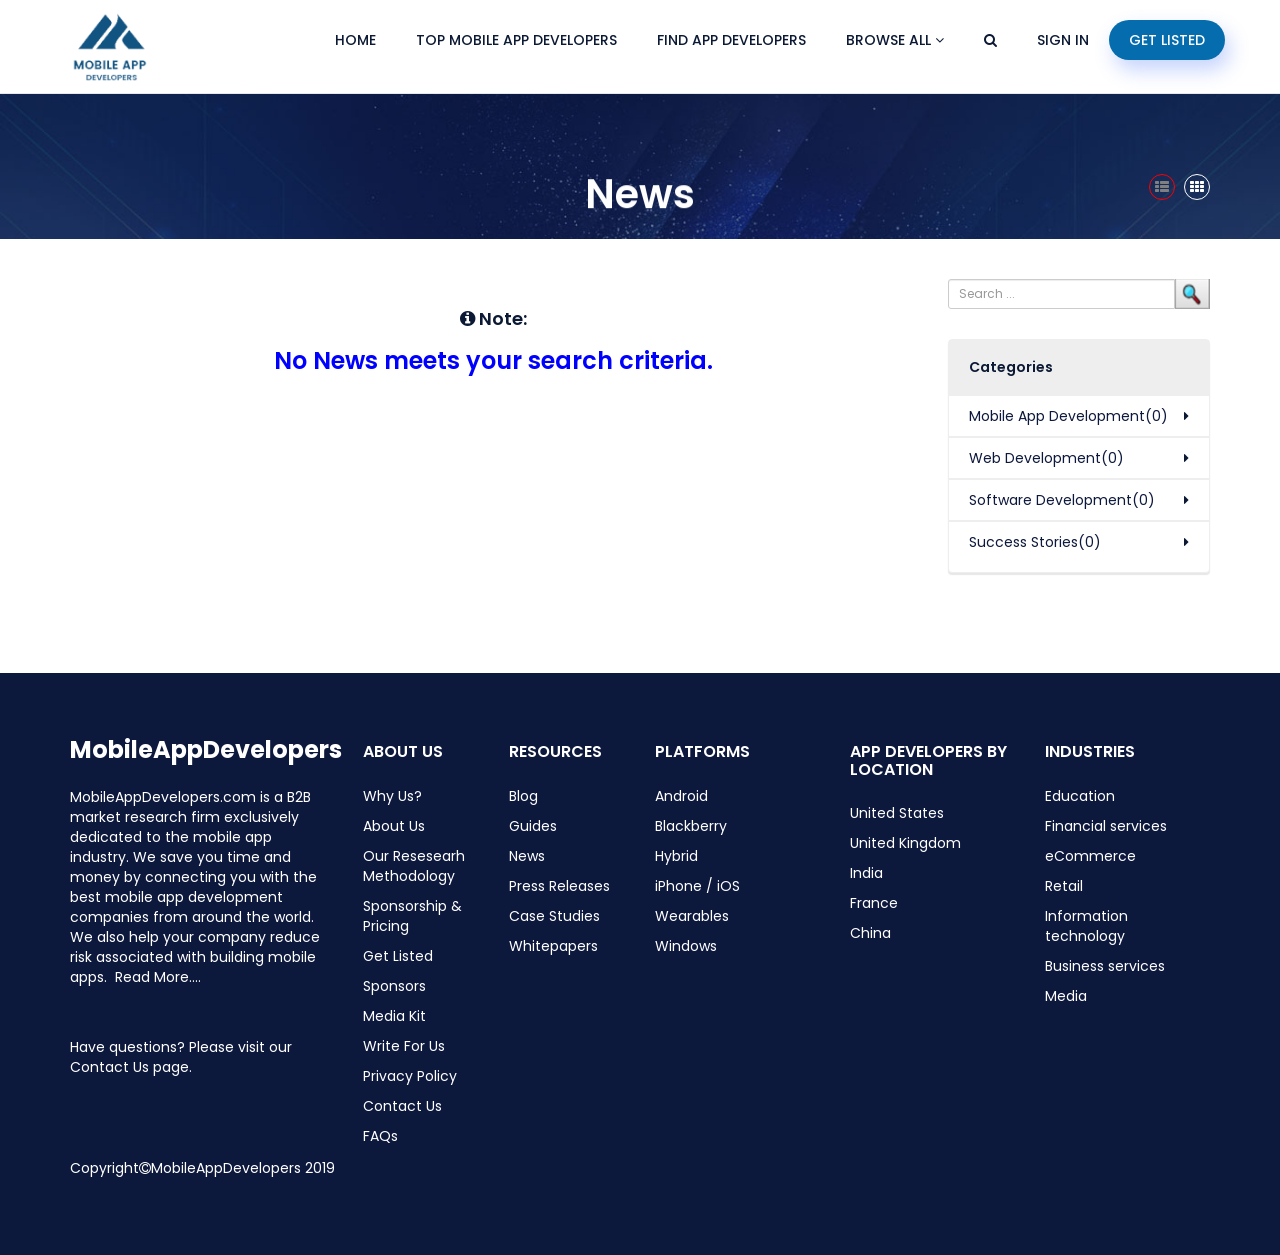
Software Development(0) (1062, 500)
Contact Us (402, 1106)
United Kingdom (905, 843)
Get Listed (1167, 40)
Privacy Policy (410, 1076)
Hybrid (676, 856)
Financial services (1106, 826)
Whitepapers (553, 946)
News (527, 856)
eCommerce (1090, 856)
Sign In (1063, 40)
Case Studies (554, 916)
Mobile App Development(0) (1068, 416)
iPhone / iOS (697, 886)
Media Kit (394, 1016)
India (866, 873)
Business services (1105, 966)
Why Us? (392, 796)
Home (355, 40)
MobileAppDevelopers (206, 749)
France (874, 903)
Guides (533, 826)
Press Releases (559, 886)
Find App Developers (731, 40)
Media (1066, 996)
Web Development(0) (1046, 458)
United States (897, 813)
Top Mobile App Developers (516, 40)
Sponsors (394, 986)
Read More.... (158, 977)
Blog (523, 796)
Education (1080, 796)
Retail (1064, 886)
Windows (686, 946)
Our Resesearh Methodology (414, 866)
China (870, 933)
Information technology (1086, 926)
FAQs (380, 1136)
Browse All (895, 40)
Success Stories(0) (1035, 542)
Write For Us (404, 1046)
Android (681, 796)
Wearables (692, 916)
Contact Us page (129, 1067)
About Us (394, 826)
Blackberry (691, 826)
